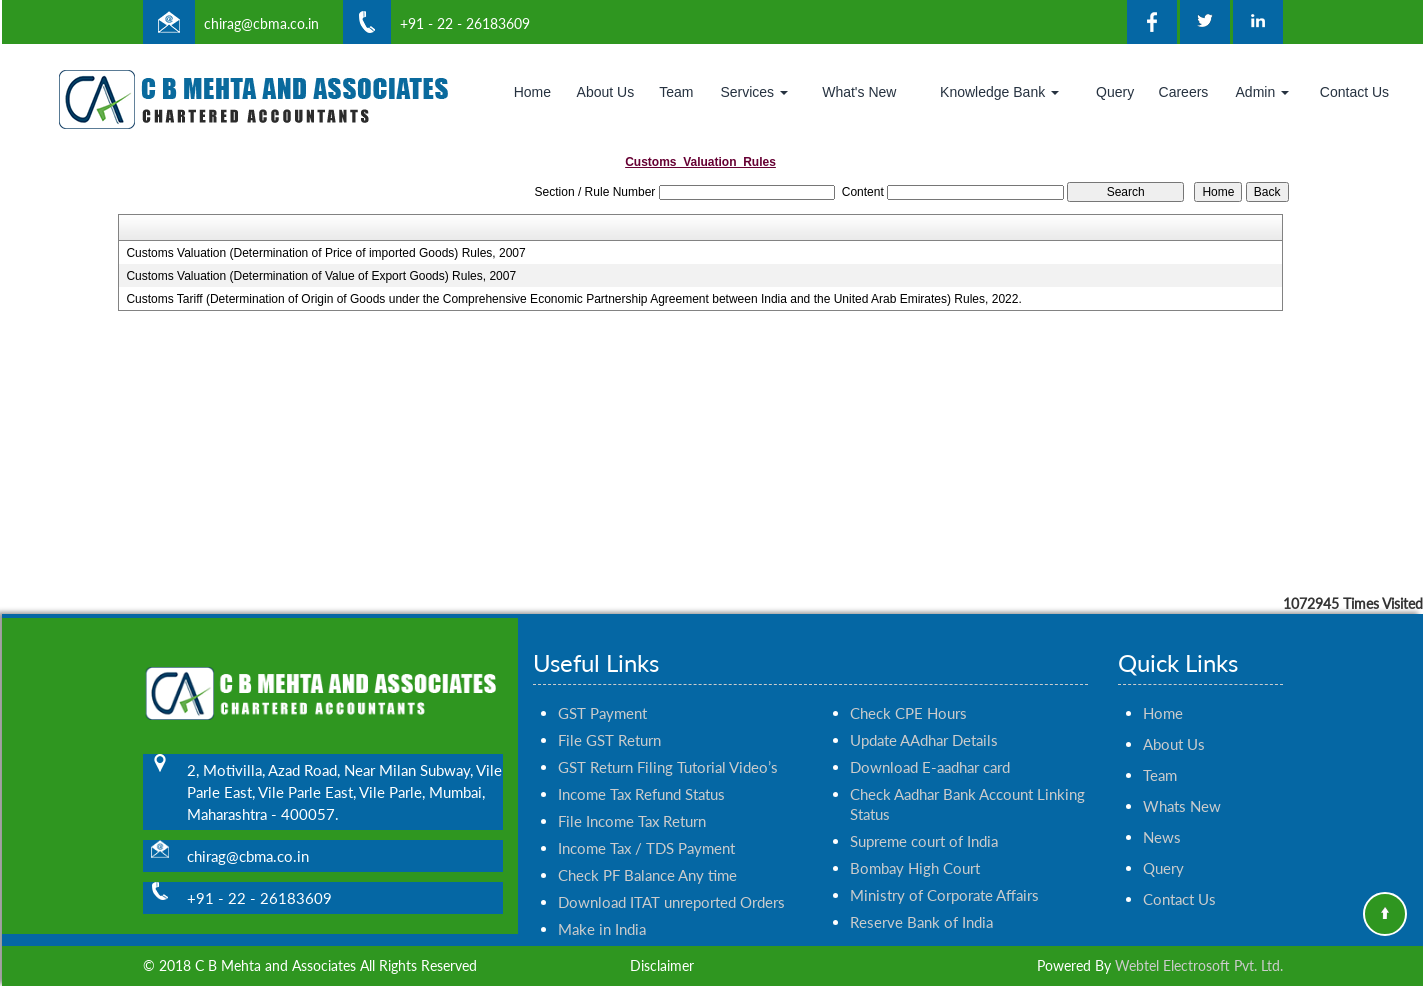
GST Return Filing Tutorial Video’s (668, 749)
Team (676, 92)
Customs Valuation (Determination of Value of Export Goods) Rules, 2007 (321, 276)
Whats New (1182, 788)
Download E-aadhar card (930, 749)
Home (532, 92)
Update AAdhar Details (924, 722)
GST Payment (602, 695)
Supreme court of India (924, 823)
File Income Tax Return (632, 803)
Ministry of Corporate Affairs (944, 877)
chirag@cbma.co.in (261, 23)
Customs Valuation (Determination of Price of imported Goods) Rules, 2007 (325, 253)
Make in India (602, 911)
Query (1115, 92)
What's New (859, 92)
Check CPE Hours (908, 695)
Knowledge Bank (999, 92)
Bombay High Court (915, 850)
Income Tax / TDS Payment (646, 830)
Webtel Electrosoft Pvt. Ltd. (1199, 965)
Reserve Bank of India (921, 904)
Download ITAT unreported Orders (671, 884)
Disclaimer (662, 965)
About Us (606, 92)
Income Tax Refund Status (641, 776)
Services (754, 92)
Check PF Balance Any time (647, 857)
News (1162, 819)
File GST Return (609, 722)
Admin (1263, 92)
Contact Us (1354, 92)
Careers (1184, 92)
